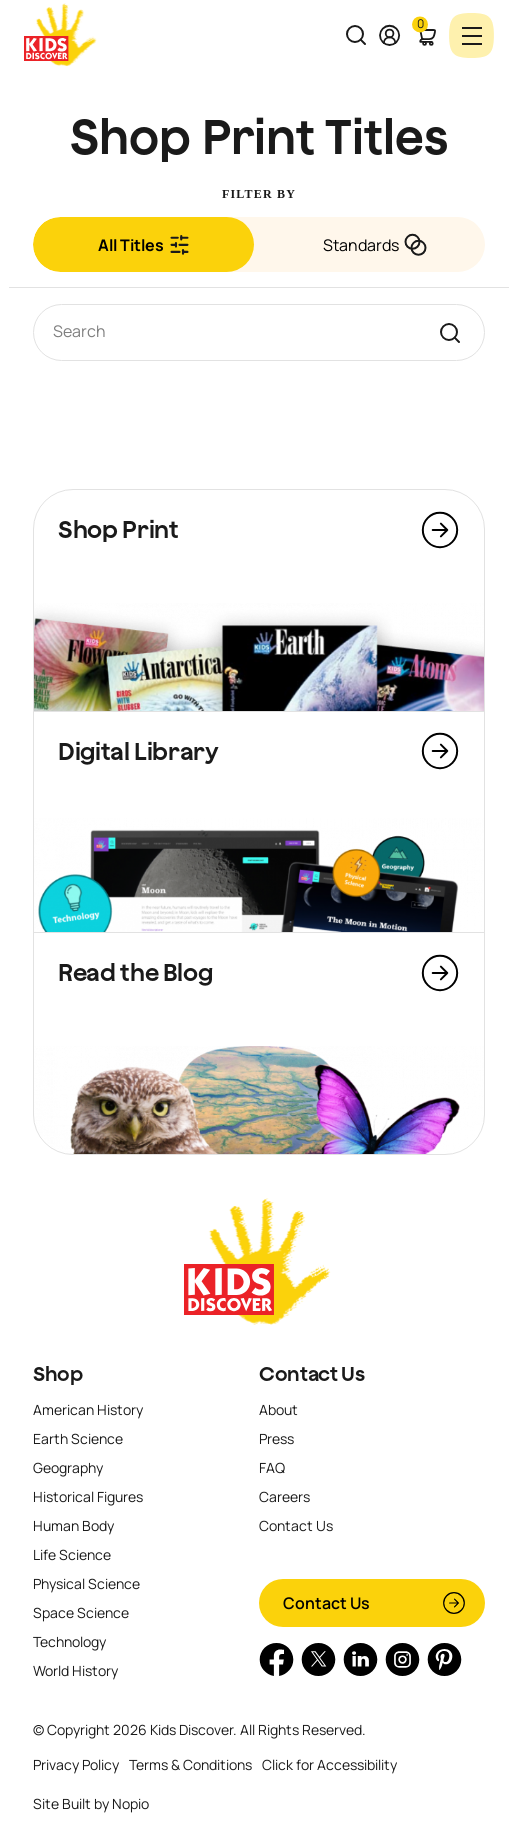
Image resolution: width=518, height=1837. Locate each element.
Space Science (81, 1612)
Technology (69, 1641)
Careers (284, 1496)
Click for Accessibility (329, 1764)
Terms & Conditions (190, 1764)
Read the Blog (135, 972)
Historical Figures (88, 1496)
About (278, 1409)
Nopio (130, 1803)
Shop (58, 1374)
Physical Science (86, 1583)
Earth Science (78, 1438)
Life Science (72, 1554)
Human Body (73, 1525)
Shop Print (118, 529)
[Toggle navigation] (471, 35)
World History (75, 1670)
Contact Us (311, 1374)
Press (276, 1438)
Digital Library (138, 751)
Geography (68, 1467)
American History (88, 1409)
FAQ (272, 1467)
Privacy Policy (76, 1764)
